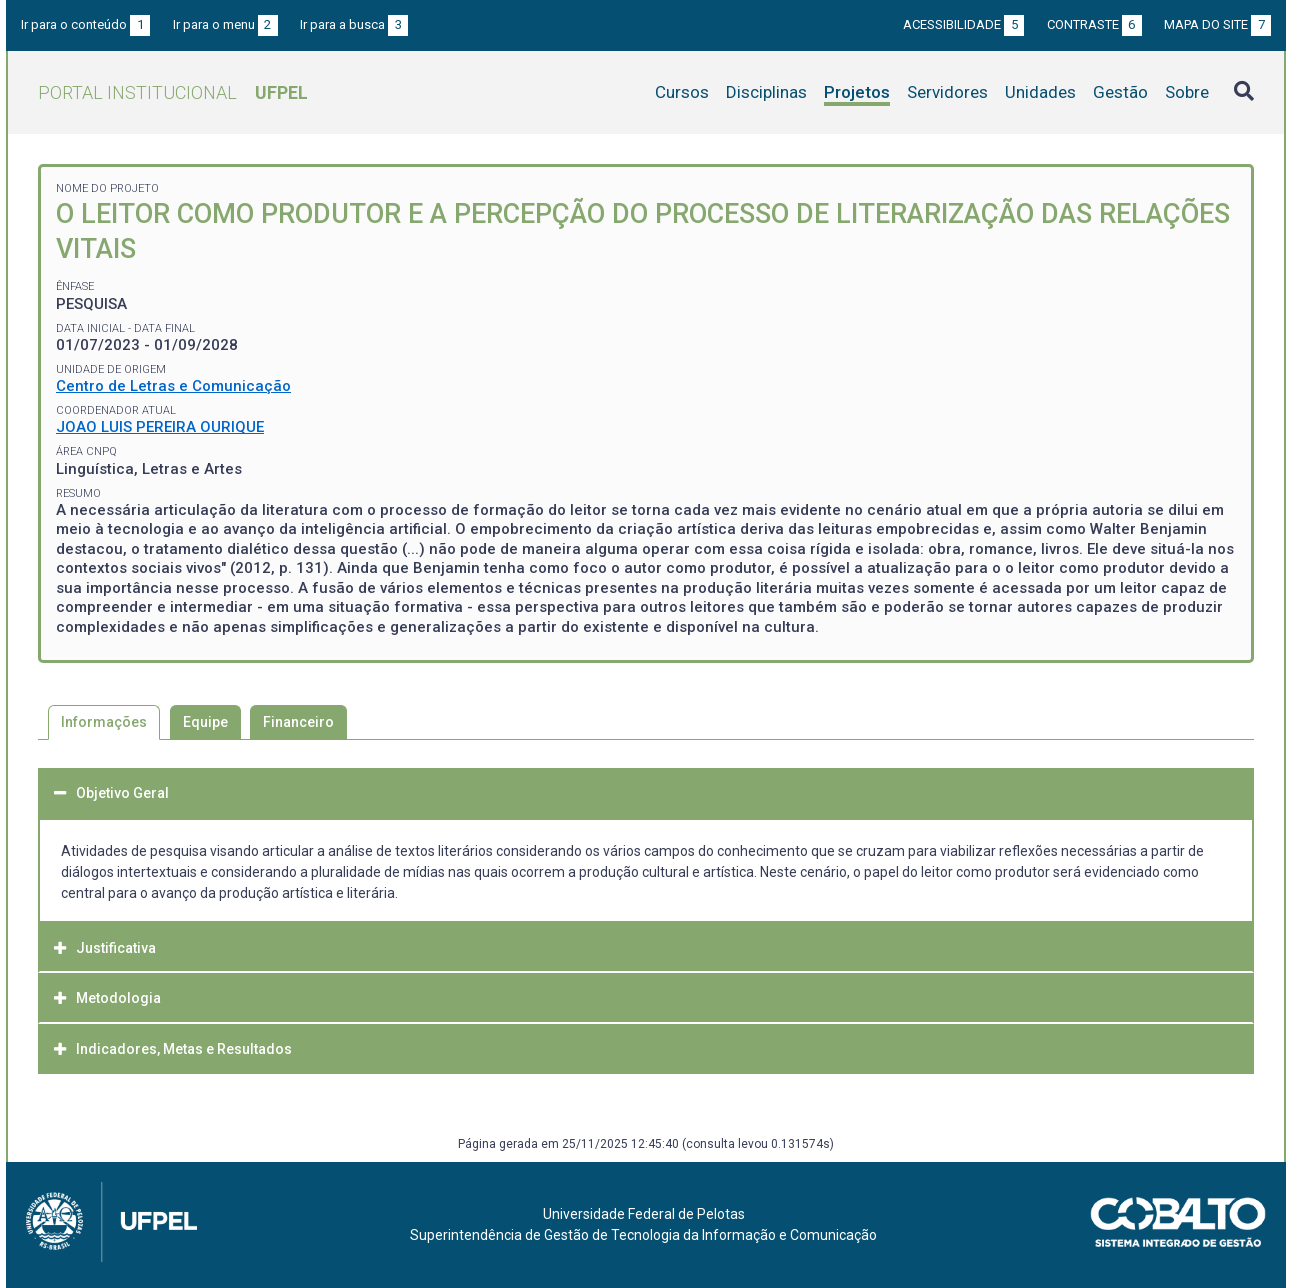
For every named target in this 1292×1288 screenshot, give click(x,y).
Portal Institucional (173, 92)
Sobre (1187, 92)
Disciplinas (766, 92)
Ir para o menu (225, 24)
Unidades (1040, 92)
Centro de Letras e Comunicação (173, 386)
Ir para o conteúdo (85, 24)
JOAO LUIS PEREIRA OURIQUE (160, 427)
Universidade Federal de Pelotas (644, 1214)
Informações (104, 722)
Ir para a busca (354, 24)
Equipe (205, 722)
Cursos (682, 92)
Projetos (857, 92)
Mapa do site (1217, 24)
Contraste (1094, 24)
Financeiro (298, 722)
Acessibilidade (963, 24)
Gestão (1120, 92)
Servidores (947, 92)
